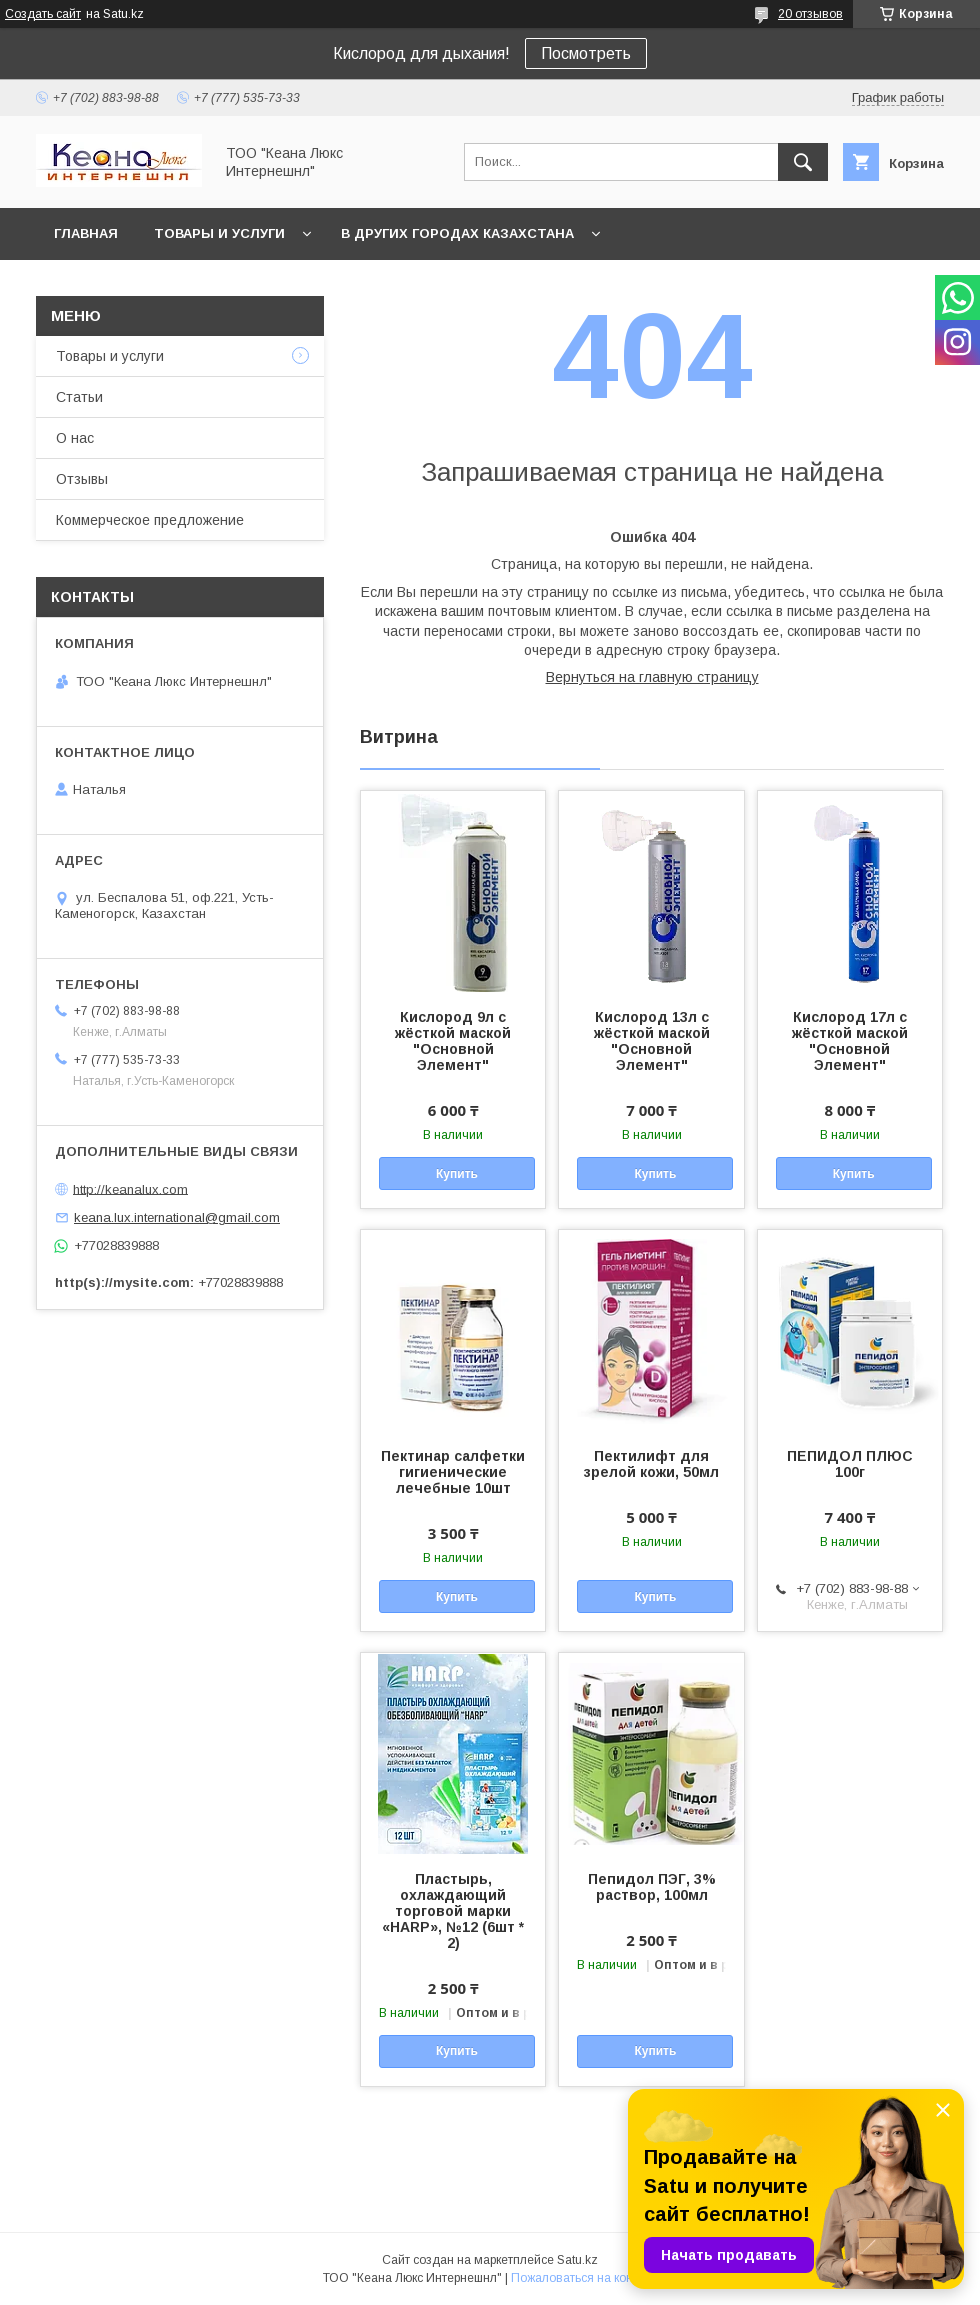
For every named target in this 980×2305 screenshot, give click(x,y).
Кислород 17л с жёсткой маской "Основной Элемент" (850, 1041)
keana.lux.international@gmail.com (177, 1217)
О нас (75, 438)
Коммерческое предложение (150, 520)
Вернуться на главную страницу (652, 677)
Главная (86, 233)
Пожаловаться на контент (584, 2278)
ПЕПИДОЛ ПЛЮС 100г (850, 1464)
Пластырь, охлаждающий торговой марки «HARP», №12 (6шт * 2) (453, 1911)
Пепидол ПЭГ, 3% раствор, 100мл (652, 1887)
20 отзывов (810, 14)
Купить (457, 1174)
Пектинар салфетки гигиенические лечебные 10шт (453, 1472)
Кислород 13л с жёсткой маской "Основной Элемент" (652, 1041)
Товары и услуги (219, 233)
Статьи (79, 397)
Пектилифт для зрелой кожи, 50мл (651, 1464)
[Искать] (803, 162)
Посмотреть (586, 53)
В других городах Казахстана (457, 233)
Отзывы (82, 479)
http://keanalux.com (130, 1188)
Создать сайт (43, 14)
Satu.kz (577, 2260)
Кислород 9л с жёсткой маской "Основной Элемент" (453, 1041)
